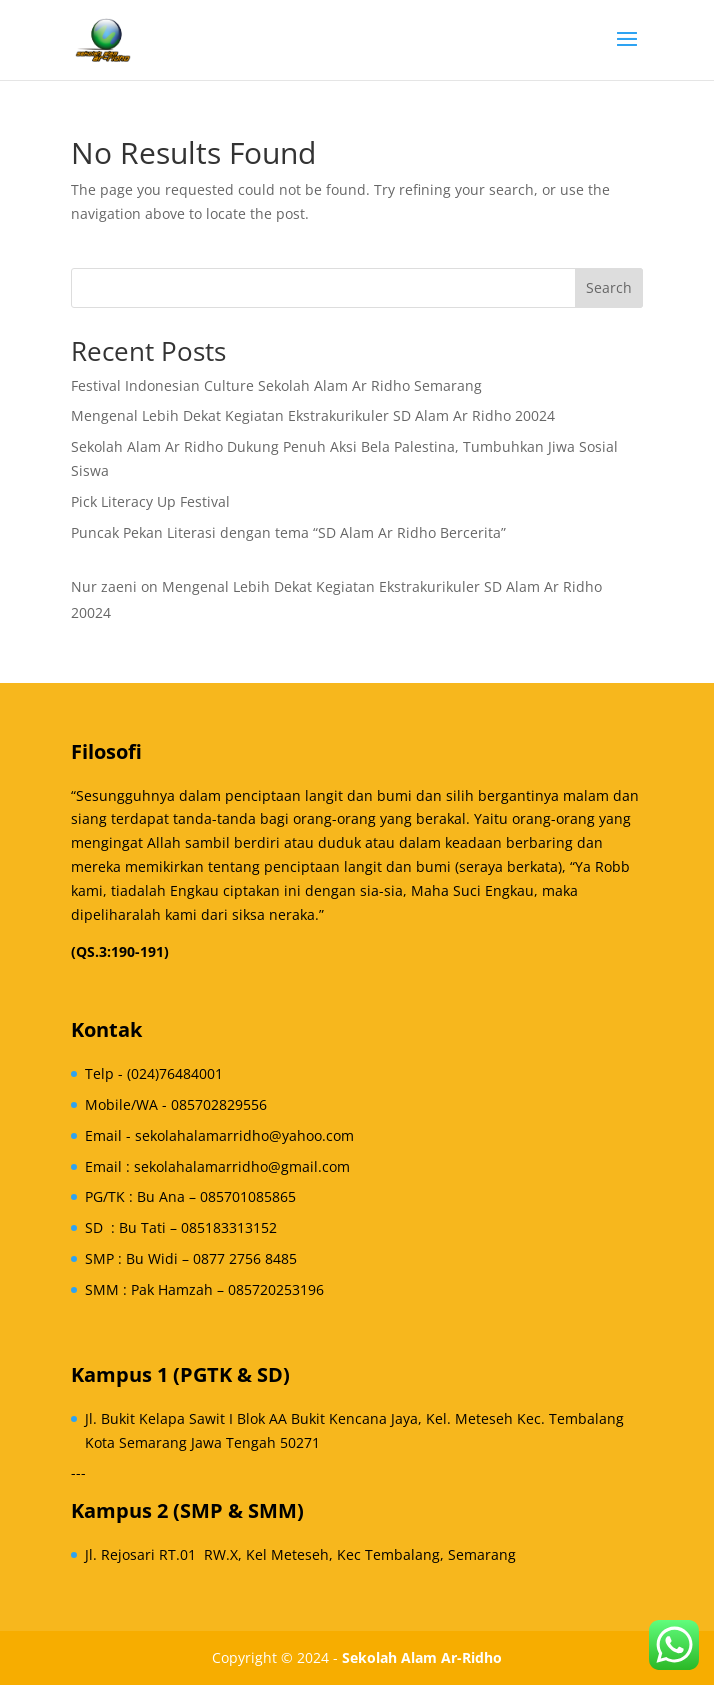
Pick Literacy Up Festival (150, 501)
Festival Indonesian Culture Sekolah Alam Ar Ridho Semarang (276, 385)
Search (609, 287)
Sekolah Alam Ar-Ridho (422, 1657)
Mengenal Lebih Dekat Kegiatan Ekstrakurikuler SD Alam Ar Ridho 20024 (313, 415)
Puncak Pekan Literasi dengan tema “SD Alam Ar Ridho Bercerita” (288, 532)
